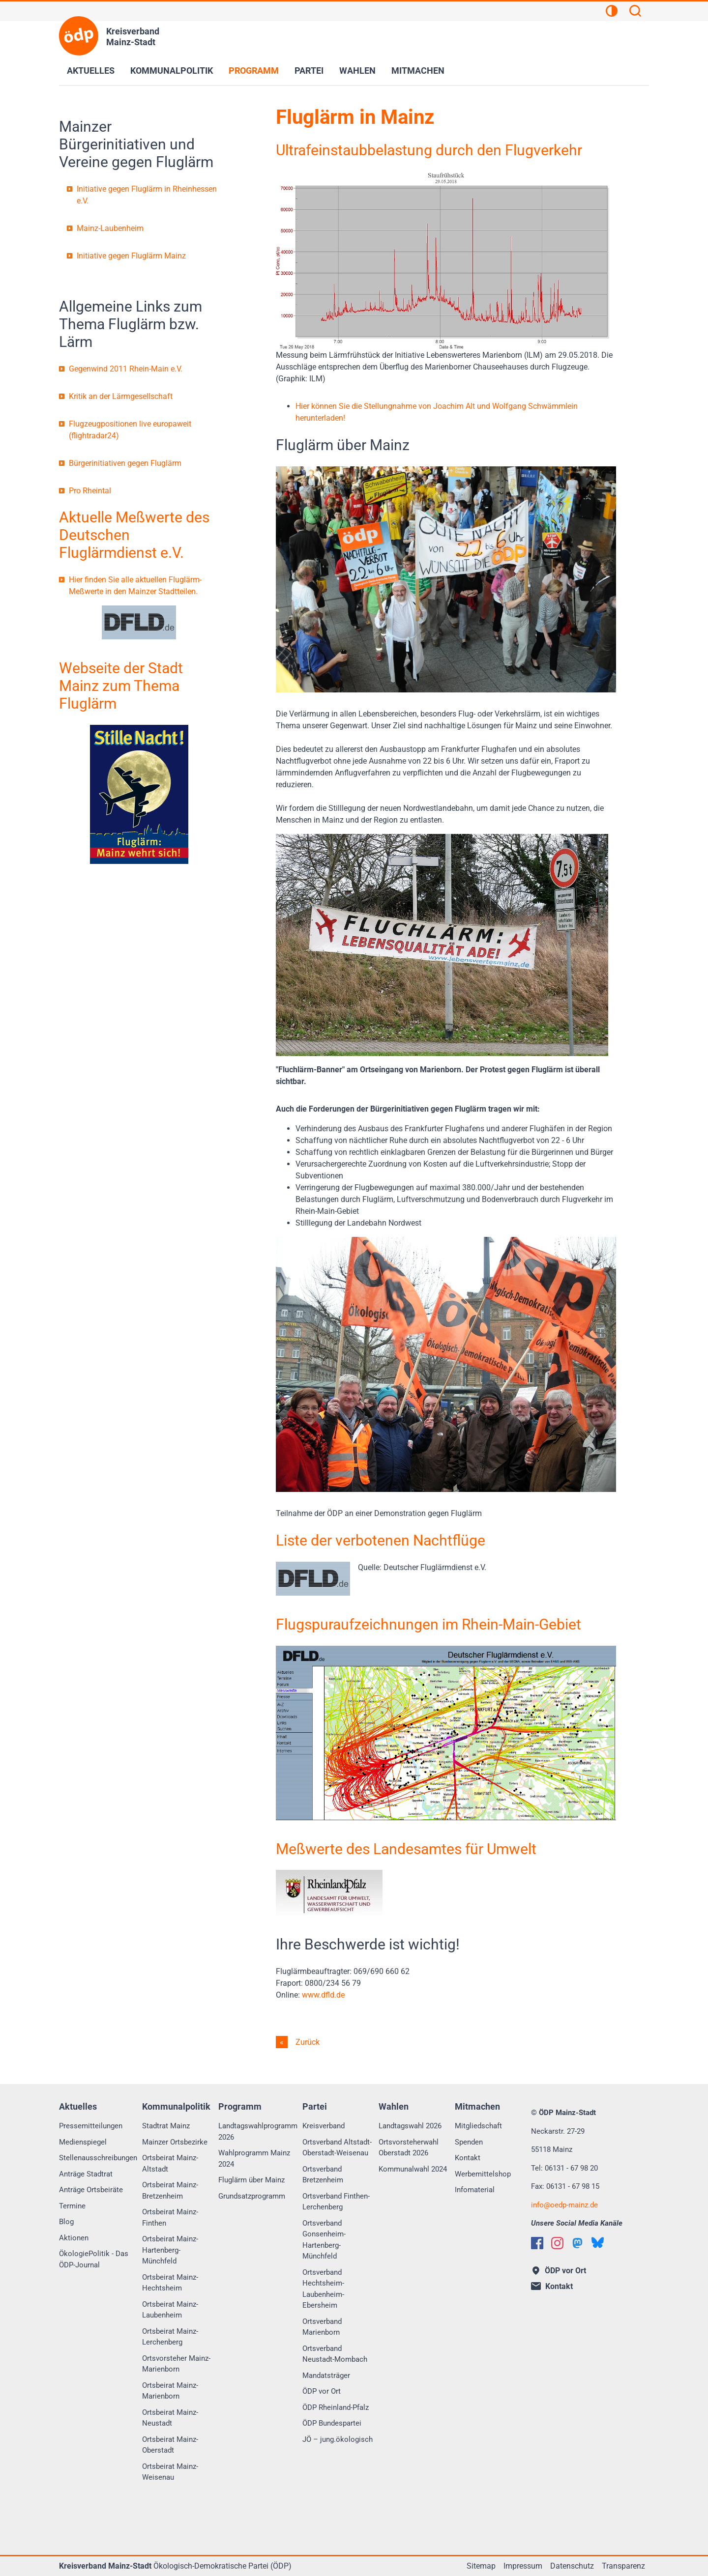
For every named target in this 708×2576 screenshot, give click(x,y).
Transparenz (623, 2566)
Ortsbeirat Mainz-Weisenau (170, 2472)
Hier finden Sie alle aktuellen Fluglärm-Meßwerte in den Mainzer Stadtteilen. (135, 585)
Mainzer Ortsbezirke (174, 2142)
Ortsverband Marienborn (322, 2327)
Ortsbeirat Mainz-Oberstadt (170, 2445)
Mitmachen (417, 70)
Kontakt (467, 2157)
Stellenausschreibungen (98, 2157)
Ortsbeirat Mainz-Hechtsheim (170, 2283)
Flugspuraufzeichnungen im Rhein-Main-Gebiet (428, 1624)
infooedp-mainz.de (564, 2205)
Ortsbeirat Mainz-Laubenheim (170, 2310)
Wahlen (357, 70)
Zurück (307, 2042)
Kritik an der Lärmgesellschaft (121, 396)
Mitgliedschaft (478, 2125)
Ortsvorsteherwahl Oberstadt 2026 (409, 2148)
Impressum (522, 2566)
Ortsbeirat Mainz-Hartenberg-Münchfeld (170, 2249)
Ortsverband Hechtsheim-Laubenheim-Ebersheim (323, 2289)
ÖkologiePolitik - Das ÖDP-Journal (93, 2259)
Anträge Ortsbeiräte (91, 2189)
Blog (66, 2221)
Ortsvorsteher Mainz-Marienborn (176, 2364)
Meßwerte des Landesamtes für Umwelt (406, 1849)
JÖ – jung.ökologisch (337, 2439)
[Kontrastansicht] (611, 12)
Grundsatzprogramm (251, 2196)
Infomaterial (475, 2189)
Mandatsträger (326, 2375)
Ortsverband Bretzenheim (322, 2175)
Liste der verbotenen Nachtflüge (380, 1540)
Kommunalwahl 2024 (413, 2169)
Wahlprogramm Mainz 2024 (254, 2158)
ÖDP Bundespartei (331, 2423)
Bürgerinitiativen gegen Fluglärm (125, 463)
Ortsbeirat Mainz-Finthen (170, 2217)
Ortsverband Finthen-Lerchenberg (336, 2202)
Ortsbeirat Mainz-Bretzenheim (170, 2190)
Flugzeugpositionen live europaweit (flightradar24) (130, 429)
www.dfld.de (323, 1995)
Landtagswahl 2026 (410, 2125)
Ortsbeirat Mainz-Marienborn (170, 2391)
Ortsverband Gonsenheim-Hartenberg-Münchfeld (324, 2240)
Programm (254, 70)
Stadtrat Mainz (166, 2125)
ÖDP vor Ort (321, 2391)
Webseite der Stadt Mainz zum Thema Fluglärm (121, 685)
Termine (72, 2206)
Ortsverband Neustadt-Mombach (334, 2354)
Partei (309, 70)
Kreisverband (323, 2125)
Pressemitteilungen (90, 2125)
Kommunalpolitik (171, 70)
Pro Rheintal (90, 490)
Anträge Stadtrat (86, 2174)
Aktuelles (91, 70)
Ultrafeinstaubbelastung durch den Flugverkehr (429, 150)
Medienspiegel (83, 2142)
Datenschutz (572, 2566)
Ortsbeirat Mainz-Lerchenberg (170, 2337)
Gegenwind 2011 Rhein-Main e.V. (125, 368)
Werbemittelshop (483, 2174)
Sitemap (481, 2566)
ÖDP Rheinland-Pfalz (335, 2407)
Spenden (469, 2142)
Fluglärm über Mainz (251, 2179)
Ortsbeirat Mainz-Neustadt (170, 2418)
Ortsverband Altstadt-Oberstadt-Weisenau (337, 2148)
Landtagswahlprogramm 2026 (257, 2131)
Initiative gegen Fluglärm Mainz (131, 255)
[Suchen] (635, 12)
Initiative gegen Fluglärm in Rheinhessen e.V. (147, 194)
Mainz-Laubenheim (110, 228)
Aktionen (73, 2237)
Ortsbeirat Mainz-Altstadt (170, 2163)
